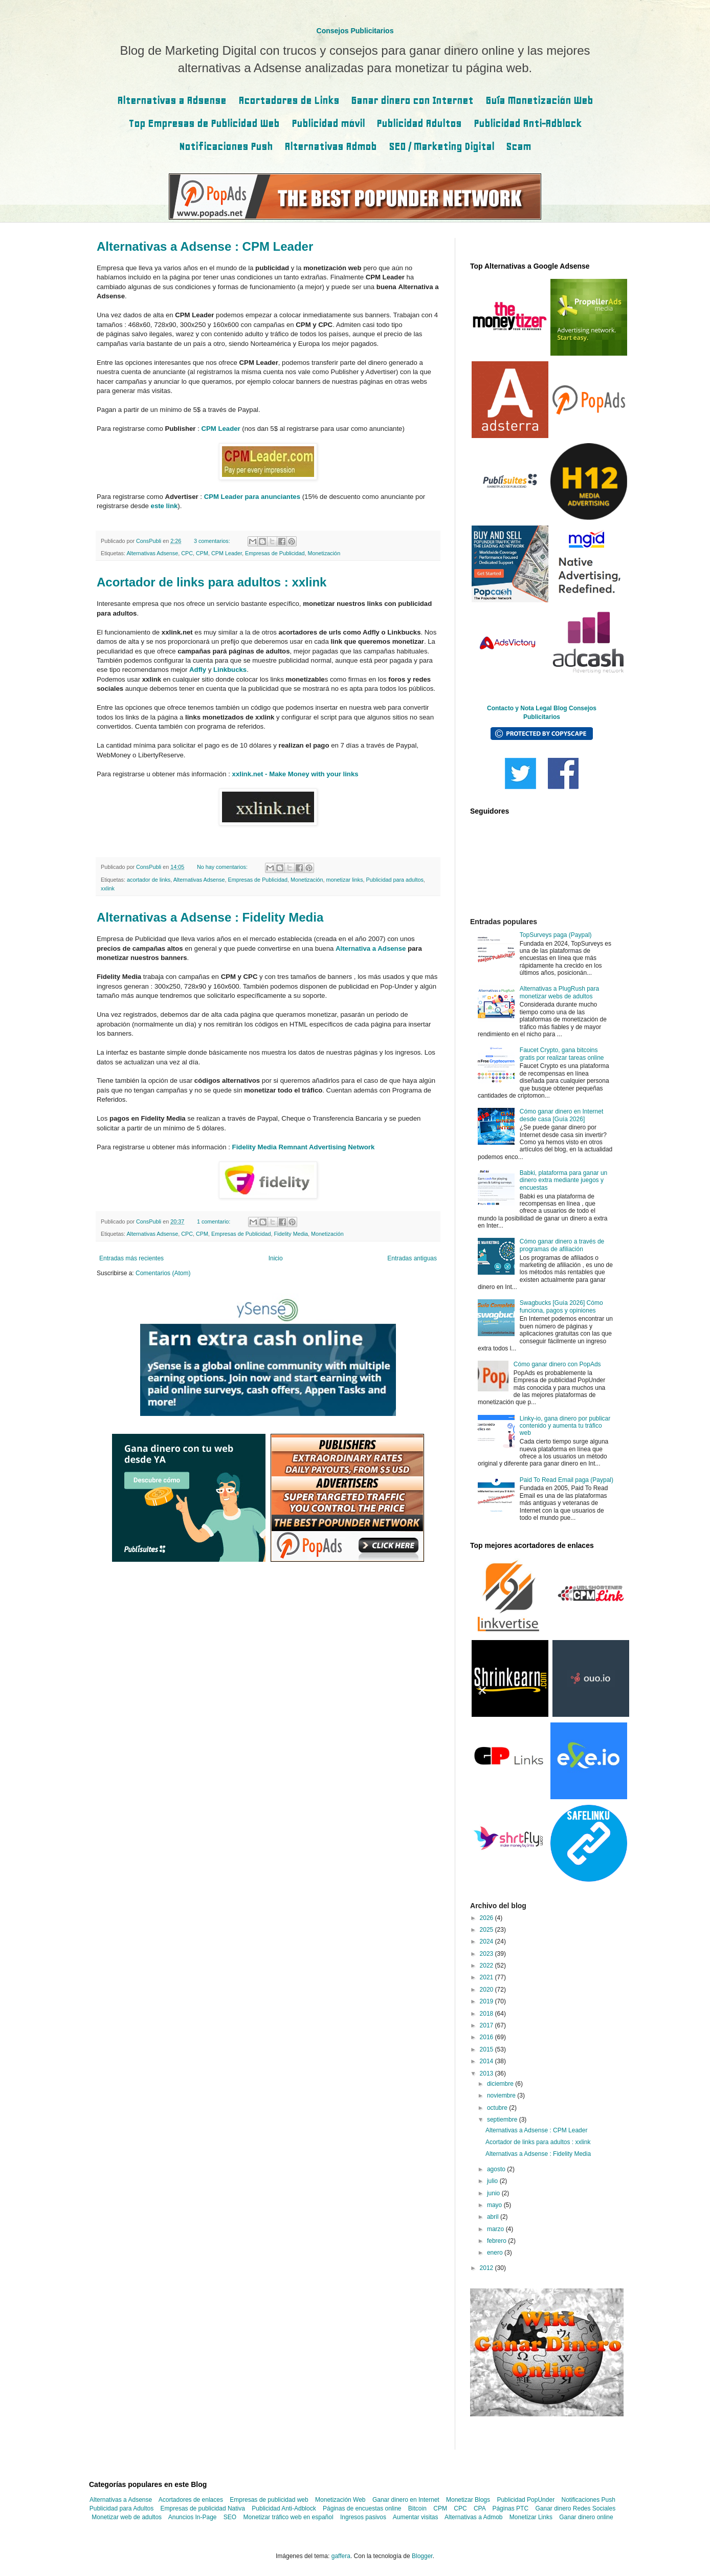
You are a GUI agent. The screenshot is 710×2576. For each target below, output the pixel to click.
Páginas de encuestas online (362, 2508)
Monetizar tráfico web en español (288, 2517)
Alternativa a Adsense (371, 948)
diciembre (501, 2083)
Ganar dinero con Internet (412, 100)
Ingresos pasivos (363, 2517)
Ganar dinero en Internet (405, 2499)
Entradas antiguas (412, 1258)
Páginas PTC (510, 2508)
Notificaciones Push (226, 146)
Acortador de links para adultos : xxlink (211, 582)
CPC (187, 553)
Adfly (197, 669)
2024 (487, 1941)
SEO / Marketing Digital (441, 146)
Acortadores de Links (288, 100)
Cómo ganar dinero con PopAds (557, 1364)
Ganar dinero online (586, 2517)
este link (164, 506)
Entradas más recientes (131, 1258)
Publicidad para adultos (395, 880)
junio (494, 2193)
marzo (496, 2229)
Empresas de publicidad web (269, 2499)
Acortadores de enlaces (191, 2499)
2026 (487, 1918)
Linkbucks (230, 669)
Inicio (276, 1258)
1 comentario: (214, 1221)
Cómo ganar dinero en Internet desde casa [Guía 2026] (561, 1115)
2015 (487, 2049)
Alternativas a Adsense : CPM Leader (205, 246)
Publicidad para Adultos (121, 2508)
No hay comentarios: (223, 867)
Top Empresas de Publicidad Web (203, 123)
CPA (479, 2508)
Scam (518, 146)
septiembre (503, 2119)
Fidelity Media (291, 1234)
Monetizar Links (530, 2517)
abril (493, 2216)
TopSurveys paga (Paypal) (556, 934)
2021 (487, 1977)
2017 (487, 2025)
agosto (497, 2169)
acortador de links (148, 880)
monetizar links (344, 880)
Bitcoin (417, 2508)
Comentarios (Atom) (163, 1273)
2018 (487, 2013)
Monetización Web (340, 2499)
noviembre (502, 2095)
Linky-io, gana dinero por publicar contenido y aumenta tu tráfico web (565, 1426)
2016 (487, 2037)
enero (495, 2252)
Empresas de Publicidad (274, 553)
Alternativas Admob (330, 146)
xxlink (108, 888)
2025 (487, 1929)
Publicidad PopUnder (525, 2499)
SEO (230, 2517)
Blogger (422, 2556)
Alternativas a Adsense (171, 100)
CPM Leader (220, 428)
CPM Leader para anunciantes (252, 496)
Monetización (324, 553)
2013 (487, 2073)
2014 (487, 2061)
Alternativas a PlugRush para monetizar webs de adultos (559, 992)
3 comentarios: (213, 541)
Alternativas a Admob (473, 2517)
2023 (487, 1953)
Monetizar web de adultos (127, 2517)
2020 (487, 1989)
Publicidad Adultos (418, 123)
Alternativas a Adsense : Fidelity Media (210, 917)
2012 (487, 2268)
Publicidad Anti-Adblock (528, 123)
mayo (495, 2205)
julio (493, 2181)
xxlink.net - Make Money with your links (295, 774)
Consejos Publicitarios (355, 31)
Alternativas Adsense (152, 553)
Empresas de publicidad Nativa (203, 2508)
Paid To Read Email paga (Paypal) (566, 1479)
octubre (498, 2107)
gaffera (340, 2556)
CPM (202, 553)
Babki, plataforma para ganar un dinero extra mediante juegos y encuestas (563, 1180)
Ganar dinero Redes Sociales (575, 2508)
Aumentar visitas (415, 2517)
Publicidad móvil (328, 123)
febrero (497, 2240)
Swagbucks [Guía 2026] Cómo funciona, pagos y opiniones (561, 1306)
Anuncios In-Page (192, 2517)
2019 (487, 2001)
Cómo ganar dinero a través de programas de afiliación (562, 1245)
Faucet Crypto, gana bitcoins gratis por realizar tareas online (562, 1053)
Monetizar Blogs (468, 2499)
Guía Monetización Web (539, 100)
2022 (487, 1965)
